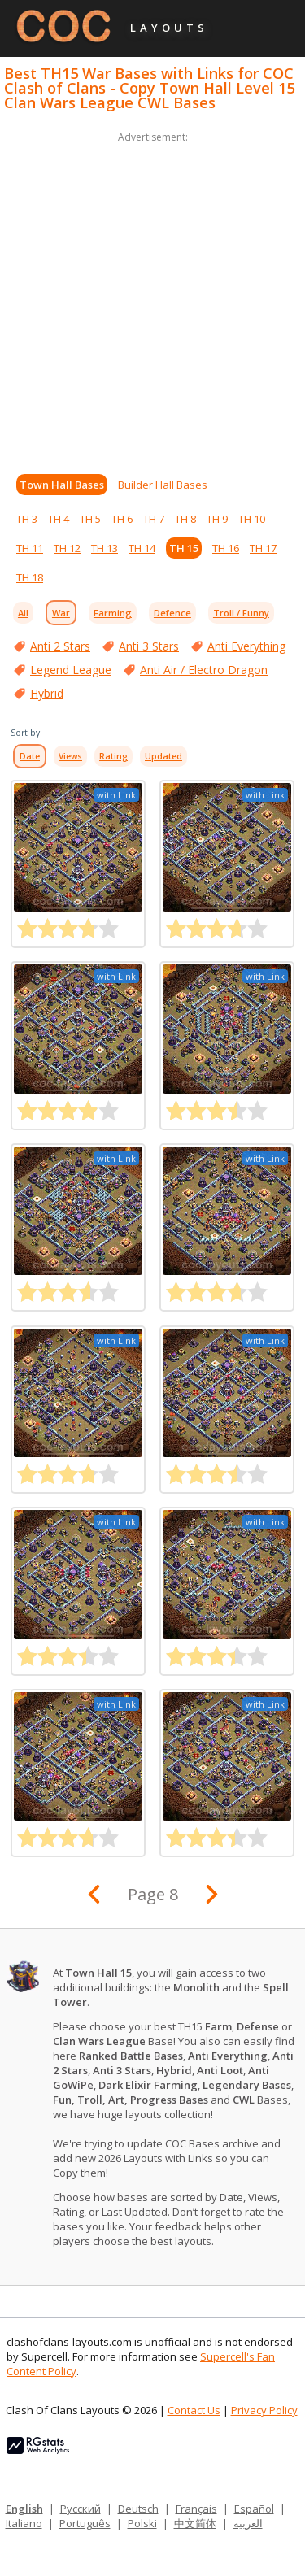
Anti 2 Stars (60, 646)
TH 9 (217, 518)
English (24, 2508)
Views (70, 756)
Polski (142, 2523)
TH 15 (183, 548)
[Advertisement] (152, 298)
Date (30, 756)
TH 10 (251, 518)
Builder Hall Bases (162, 484)
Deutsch (138, 2508)
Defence (172, 613)
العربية (248, 2523)
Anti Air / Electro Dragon (204, 669)
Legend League (70, 669)
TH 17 (263, 548)
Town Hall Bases (62, 484)
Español (254, 2508)
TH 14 (142, 548)
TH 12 (67, 548)
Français (196, 2508)
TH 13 (104, 548)
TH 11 (29, 548)
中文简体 (195, 2523)
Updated (163, 756)
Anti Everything (246, 646)
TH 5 (90, 518)
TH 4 (58, 518)
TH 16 (225, 548)
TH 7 (153, 518)
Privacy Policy (264, 2410)
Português (85, 2523)
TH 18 (29, 577)
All (23, 613)
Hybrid (46, 693)
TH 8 (185, 518)
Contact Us (194, 2410)
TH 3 (26, 518)
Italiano (24, 2523)
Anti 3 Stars (149, 646)
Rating (113, 756)
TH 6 (122, 518)
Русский (80, 2508)
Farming (113, 613)
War (61, 613)
